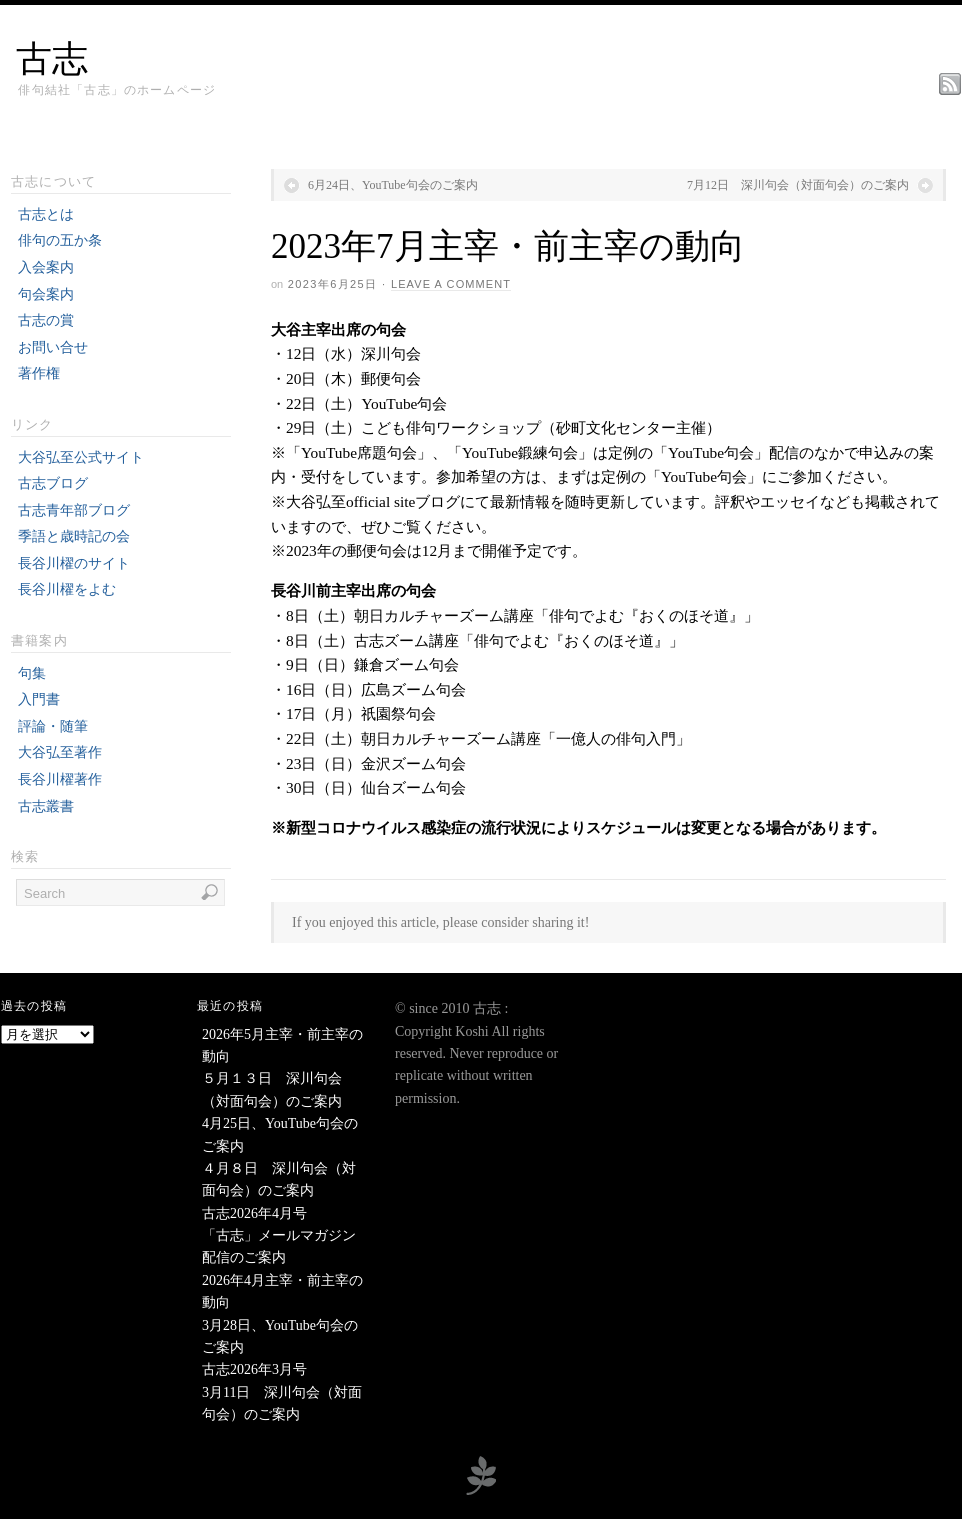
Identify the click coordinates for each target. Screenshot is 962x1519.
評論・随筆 (53, 726)
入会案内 (46, 267)
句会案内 (46, 294)
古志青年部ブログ (74, 510)
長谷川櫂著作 (60, 779)
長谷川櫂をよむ (67, 589)
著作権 (39, 373)
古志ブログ (53, 483)
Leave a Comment (451, 284)
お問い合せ (53, 347)
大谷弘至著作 (60, 752)
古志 (52, 59)
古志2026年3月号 (254, 1369)
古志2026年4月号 (254, 1213)
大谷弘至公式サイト (81, 457)
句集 (32, 673)
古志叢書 (46, 806)
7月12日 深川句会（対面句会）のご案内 (798, 185)
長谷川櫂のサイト (74, 563)
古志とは (46, 214)
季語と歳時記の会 (74, 536)
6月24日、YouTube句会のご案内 (393, 185)
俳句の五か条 (60, 240)
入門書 (39, 699)
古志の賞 (46, 320)
